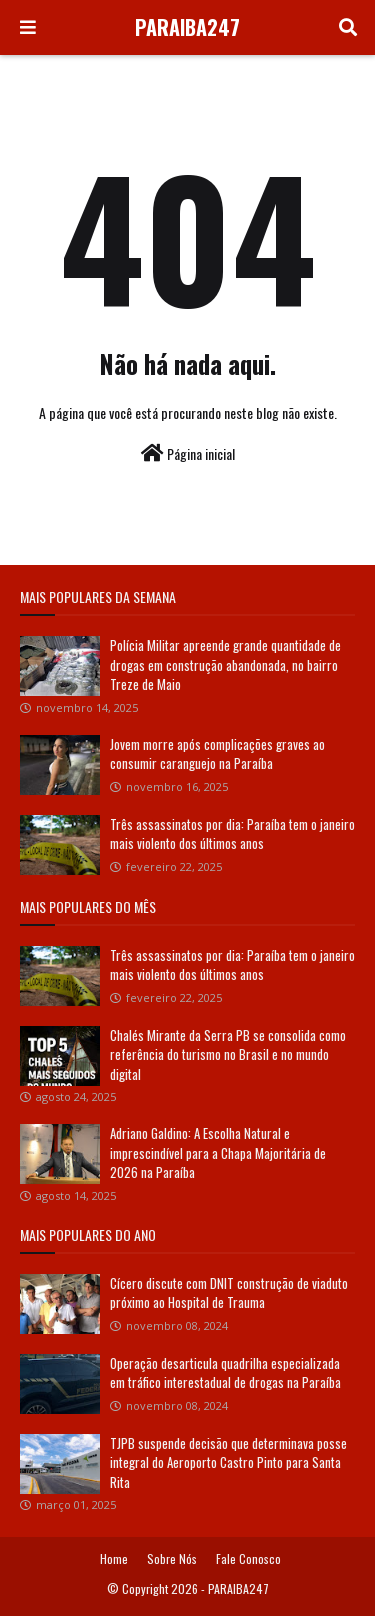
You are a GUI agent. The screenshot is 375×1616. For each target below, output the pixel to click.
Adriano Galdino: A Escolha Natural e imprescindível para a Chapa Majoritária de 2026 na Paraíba (218, 1152)
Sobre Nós (172, 1558)
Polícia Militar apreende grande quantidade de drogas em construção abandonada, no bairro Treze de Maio (225, 664)
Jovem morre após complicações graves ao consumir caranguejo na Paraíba (217, 754)
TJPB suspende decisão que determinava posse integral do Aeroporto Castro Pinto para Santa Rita (228, 1462)
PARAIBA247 (187, 27)
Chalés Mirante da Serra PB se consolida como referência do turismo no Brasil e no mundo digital (228, 1054)
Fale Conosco (248, 1558)
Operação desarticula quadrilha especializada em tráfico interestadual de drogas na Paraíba (225, 1373)
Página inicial (188, 453)
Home (114, 1558)
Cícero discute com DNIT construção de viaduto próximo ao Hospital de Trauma (229, 1293)
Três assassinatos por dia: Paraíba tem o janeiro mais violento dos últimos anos (232, 834)
